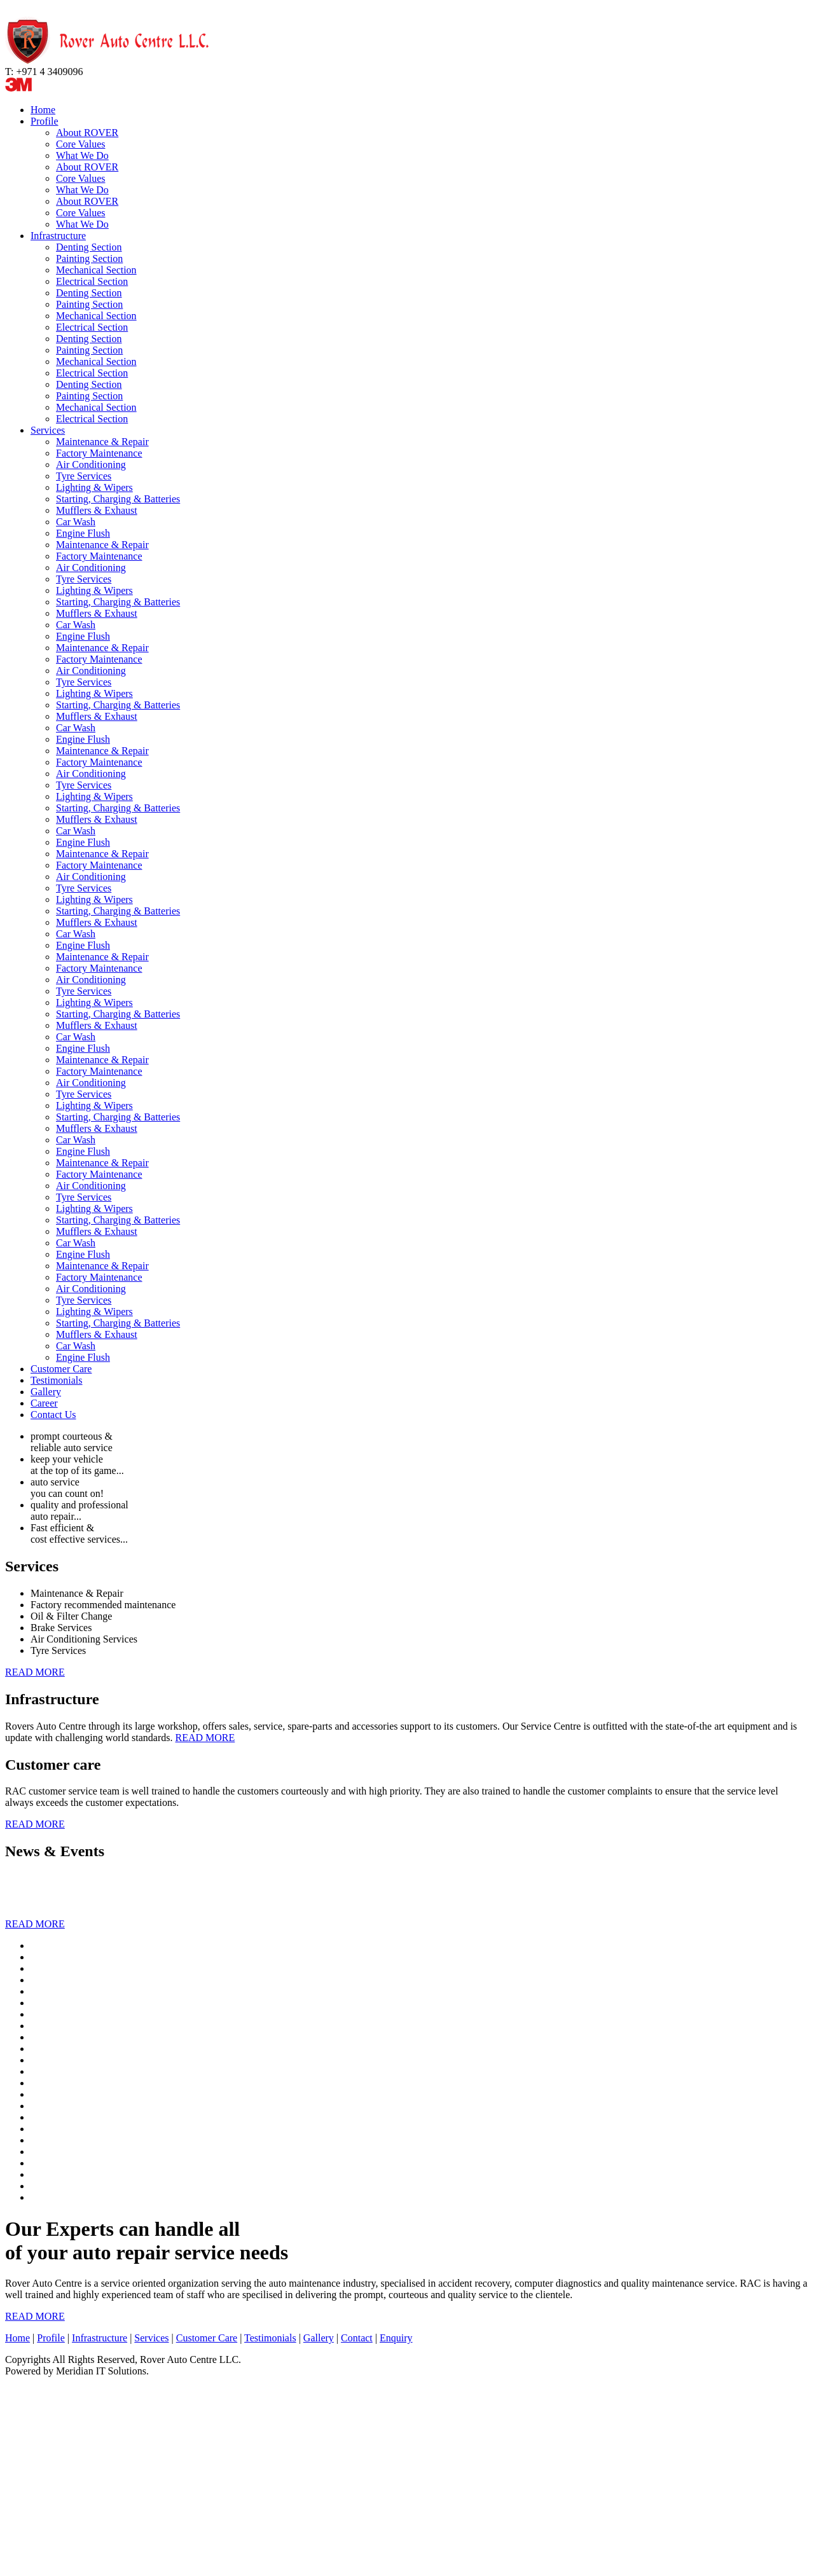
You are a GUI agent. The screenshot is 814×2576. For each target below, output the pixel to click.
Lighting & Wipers (94, 487)
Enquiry (396, 2337)
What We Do (82, 155)
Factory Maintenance (99, 453)
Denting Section (89, 247)
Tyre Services (83, 476)
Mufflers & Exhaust (96, 510)
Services (48, 430)
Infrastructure (58, 235)
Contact (357, 2337)
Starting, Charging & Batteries (118, 498)
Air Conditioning (91, 464)
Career (44, 1403)
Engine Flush (83, 533)
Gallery (46, 1391)
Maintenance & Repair (102, 441)
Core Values (80, 144)
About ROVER (87, 132)
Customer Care (61, 1368)
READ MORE (35, 1672)
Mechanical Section (96, 270)
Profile (45, 121)
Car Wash (75, 521)
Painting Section (89, 258)
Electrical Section (92, 281)
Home (43, 109)
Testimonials (57, 1380)
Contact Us (53, 1414)
